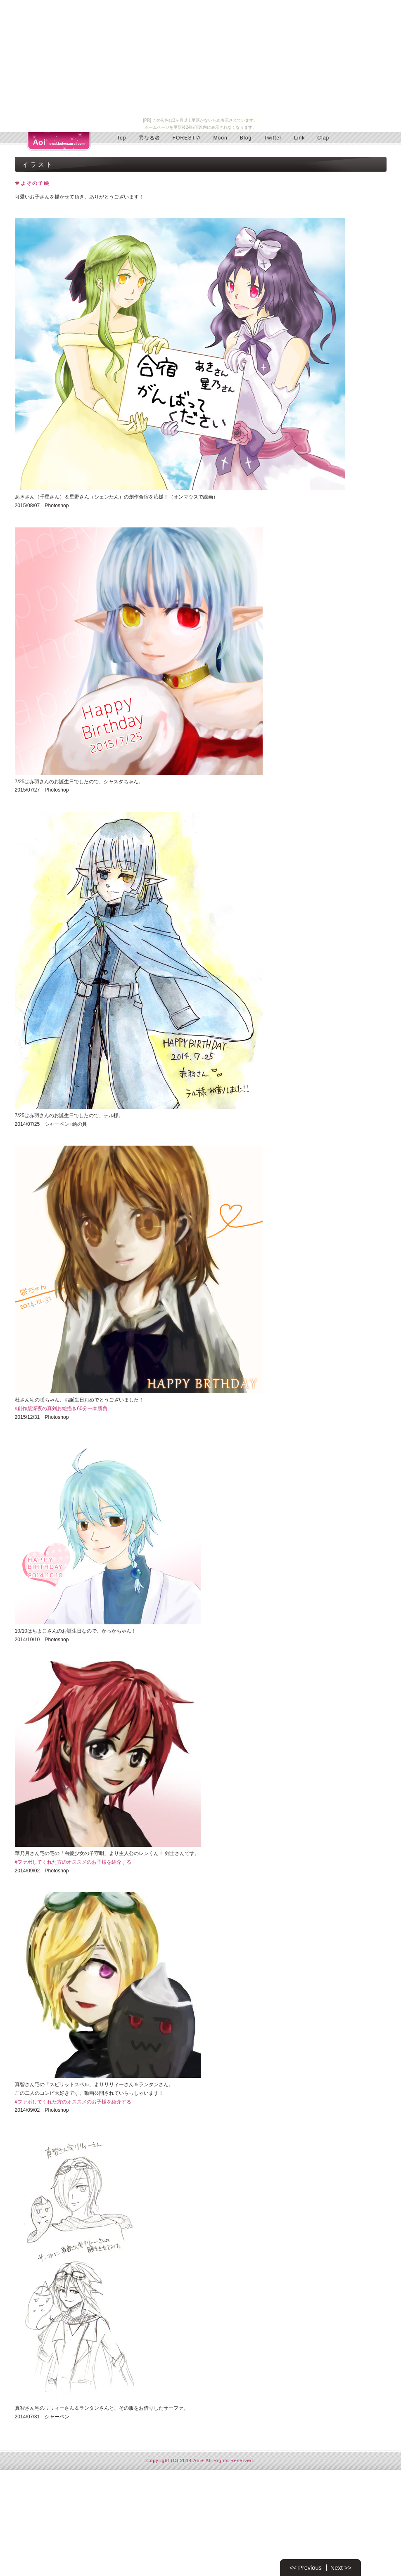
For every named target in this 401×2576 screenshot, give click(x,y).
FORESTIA (187, 138)
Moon (220, 138)
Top (121, 138)
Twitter (273, 138)
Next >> (340, 2567)
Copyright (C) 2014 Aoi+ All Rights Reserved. (200, 2460)
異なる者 (149, 138)
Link (299, 138)
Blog (246, 138)
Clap (323, 138)
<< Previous (305, 2567)
